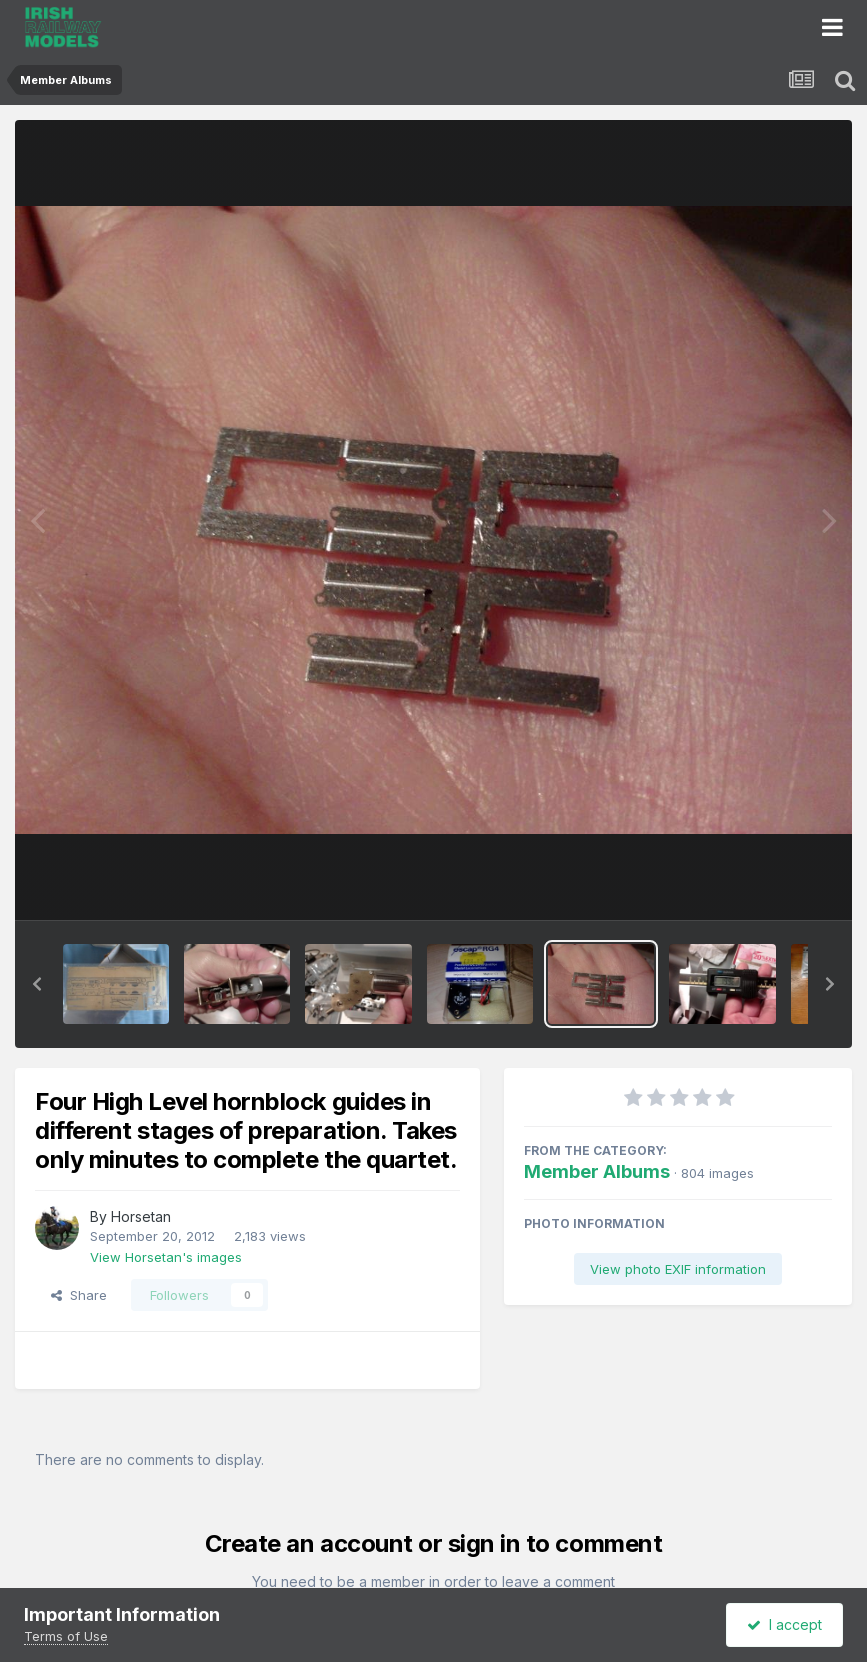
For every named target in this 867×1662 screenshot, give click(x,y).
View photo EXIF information (678, 1269)
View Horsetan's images (166, 1257)
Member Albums (597, 1171)
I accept (784, 1624)
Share (79, 1295)
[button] (37, 984)
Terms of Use (66, 1636)
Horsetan (141, 1216)
